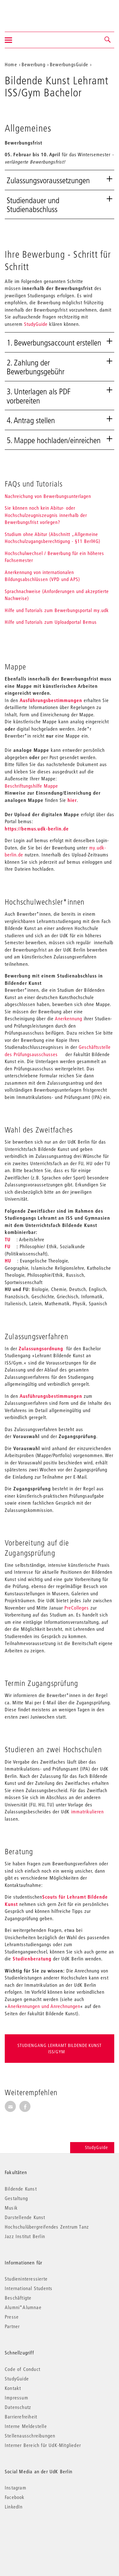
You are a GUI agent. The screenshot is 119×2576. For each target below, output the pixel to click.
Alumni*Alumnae (23, 2307)
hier (72, 800)
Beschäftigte (18, 2298)
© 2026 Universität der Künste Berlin (38, 2533)
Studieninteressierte (26, 2279)
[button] (108, 40)
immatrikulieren (87, 1811)
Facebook (15, 2497)
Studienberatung (32, 1958)
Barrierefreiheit (21, 2416)
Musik (11, 2208)
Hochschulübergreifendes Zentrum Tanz (47, 2227)
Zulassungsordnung (41, 1348)
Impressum (16, 2397)
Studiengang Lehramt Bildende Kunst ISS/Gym (59, 2049)
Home (11, 64)
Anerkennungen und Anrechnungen (44, 2006)
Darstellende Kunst (25, 2217)
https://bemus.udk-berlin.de (37, 828)
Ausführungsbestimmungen (52, 700)
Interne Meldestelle (26, 2426)
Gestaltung (16, 2198)
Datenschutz (18, 2407)
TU (7, 1239)
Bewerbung (33, 64)
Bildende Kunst (21, 2188)
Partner (12, 2326)
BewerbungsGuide (69, 64)
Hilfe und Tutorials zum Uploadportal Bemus (51, 622)
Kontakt (13, 2388)
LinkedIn (14, 2506)
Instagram (15, 2487)
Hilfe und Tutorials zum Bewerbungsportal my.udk (57, 610)
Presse (12, 2317)
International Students (28, 2288)
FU (7, 1246)
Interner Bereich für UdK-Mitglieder (43, 2445)
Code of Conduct (22, 2369)
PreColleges (76, 1607)
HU (8, 1260)
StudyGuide (36, 324)
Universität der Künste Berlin (30, 12)
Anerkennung (68, 1018)
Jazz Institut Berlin (25, 2236)
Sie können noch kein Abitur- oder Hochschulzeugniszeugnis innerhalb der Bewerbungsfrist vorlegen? (46, 515)
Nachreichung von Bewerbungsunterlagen (48, 496)
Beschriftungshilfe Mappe (31, 786)
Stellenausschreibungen (30, 2435)
